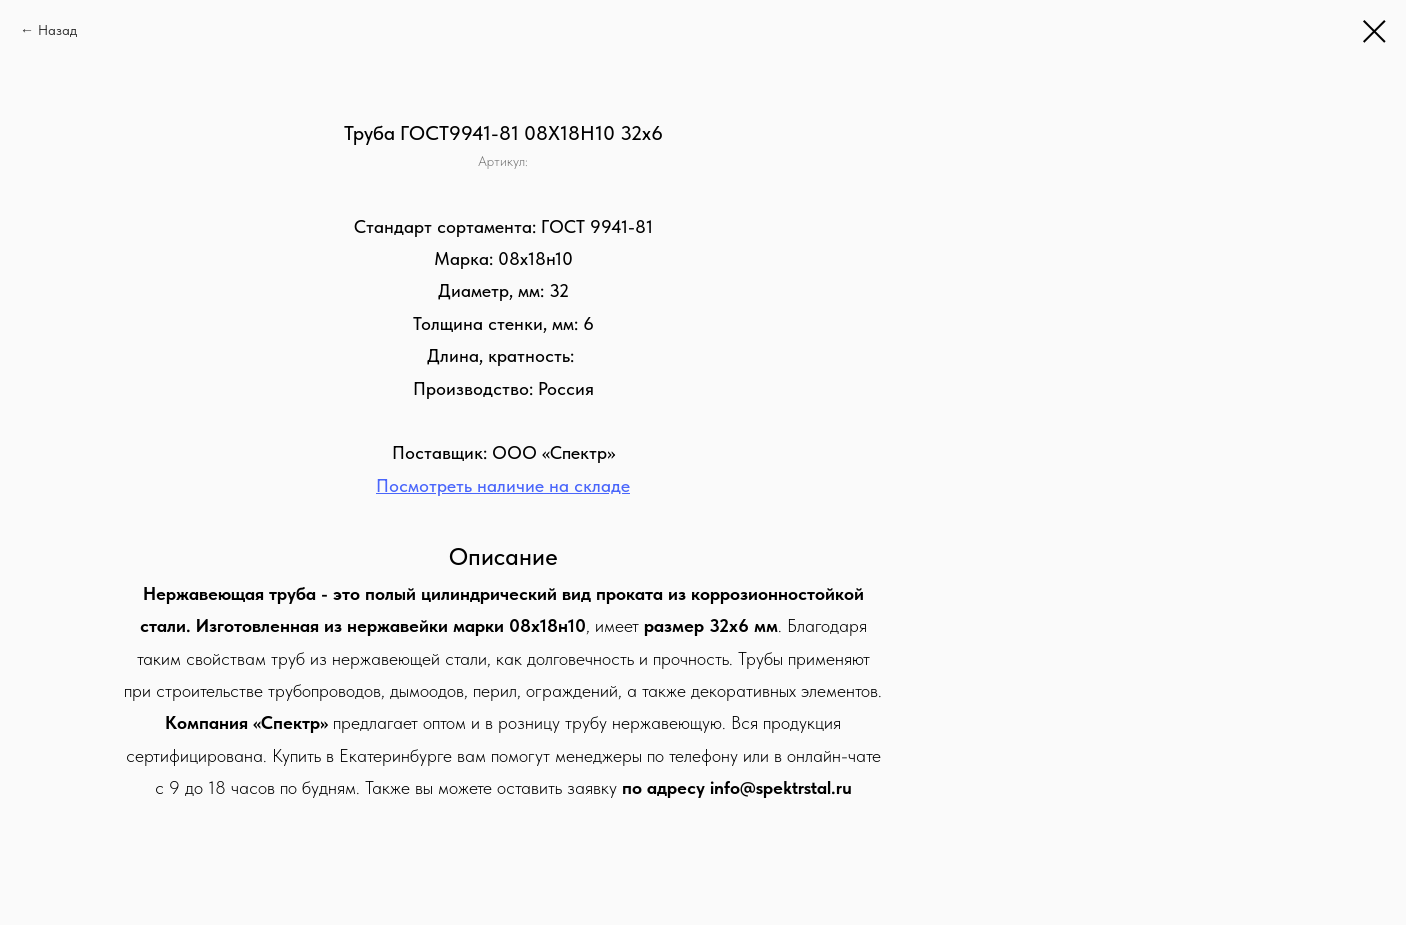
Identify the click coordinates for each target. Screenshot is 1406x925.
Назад (57, 30)
